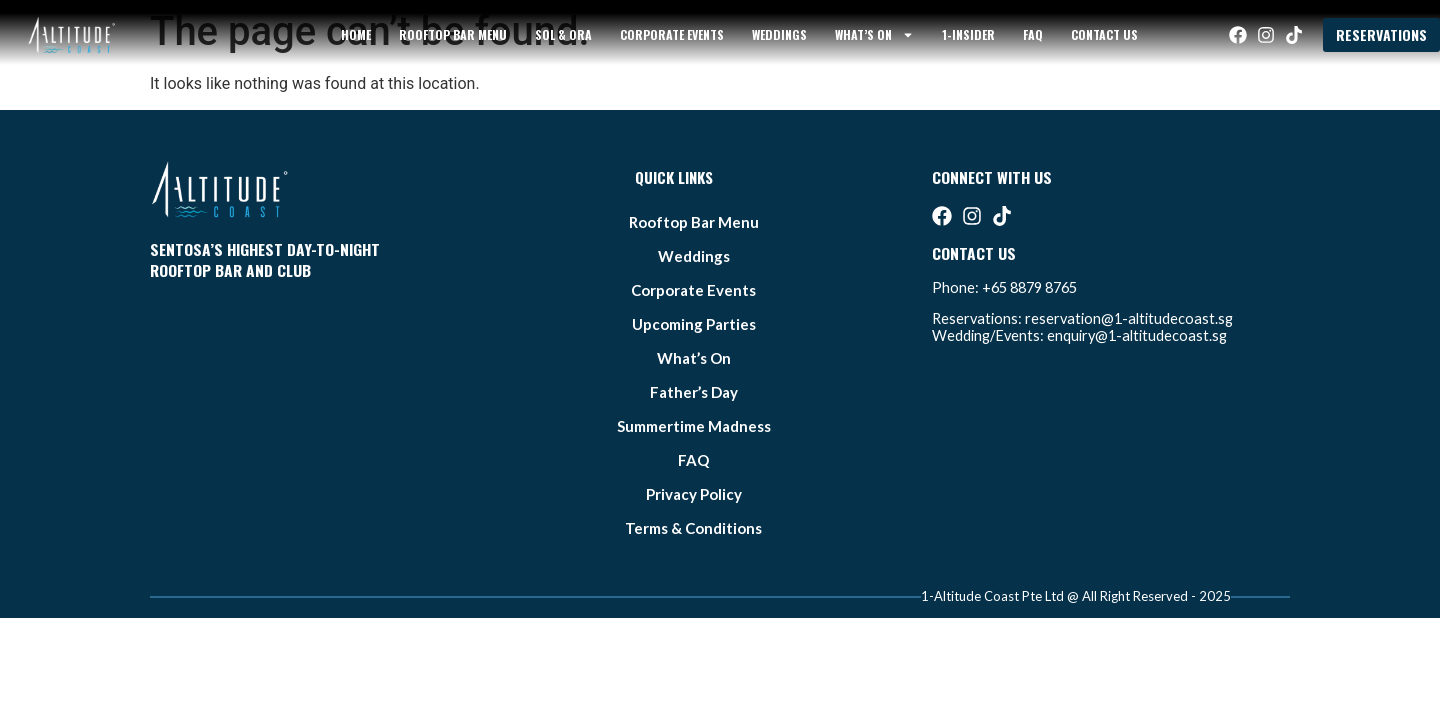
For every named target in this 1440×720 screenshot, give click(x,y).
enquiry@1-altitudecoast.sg (1137, 335)
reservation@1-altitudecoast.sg (1129, 318)
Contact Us (1104, 34)
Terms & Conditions (693, 528)
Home (356, 34)
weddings (779, 34)
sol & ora (563, 34)
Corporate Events (672, 34)
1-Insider (968, 34)
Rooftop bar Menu (453, 34)
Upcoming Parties (694, 324)
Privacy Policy (694, 494)
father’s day (694, 392)
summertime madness (694, 426)
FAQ (1033, 34)
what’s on (874, 35)
